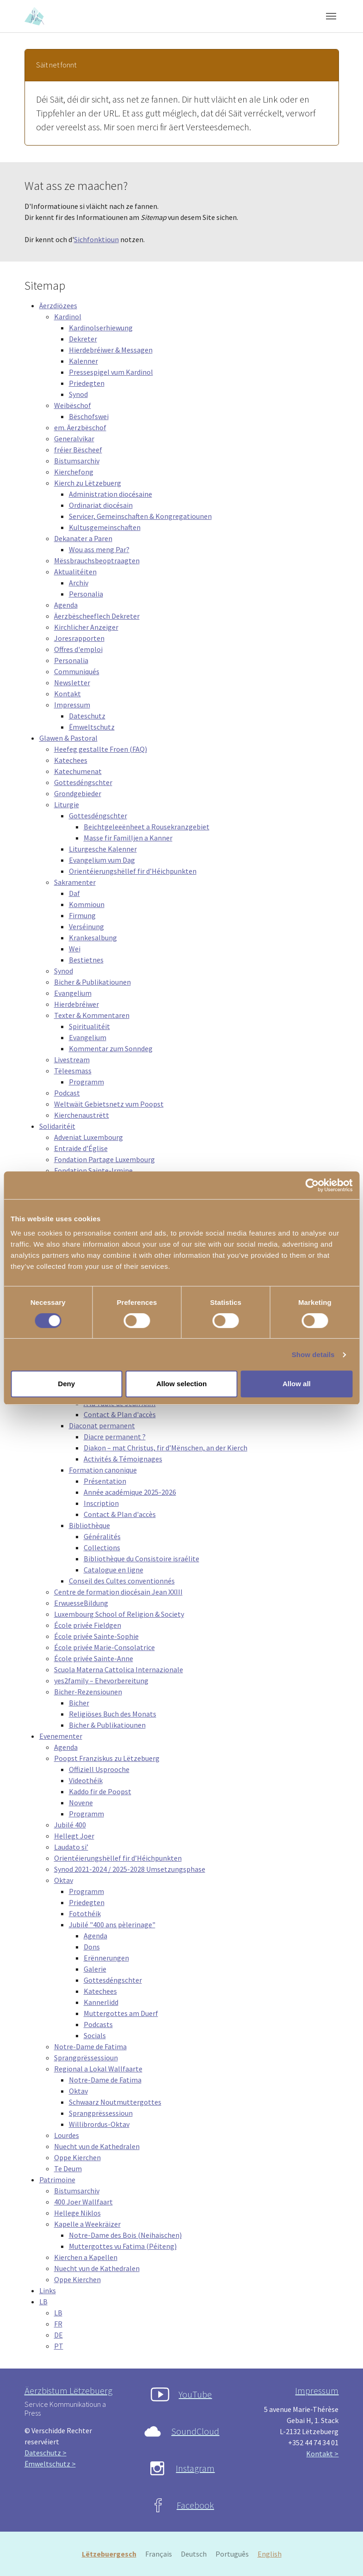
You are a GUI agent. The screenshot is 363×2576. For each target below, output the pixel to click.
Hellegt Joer (74, 1835)
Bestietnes (86, 959)
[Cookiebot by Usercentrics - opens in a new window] (311, 1185)
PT (58, 2346)
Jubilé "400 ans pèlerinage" (112, 1924)
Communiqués (76, 671)
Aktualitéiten (75, 571)
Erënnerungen (106, 1957)
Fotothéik (85, 1913)
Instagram (195, 2468)
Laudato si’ (71, 1846)
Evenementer (60, 1736)
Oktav (63, 1880)
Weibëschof (72, 405)
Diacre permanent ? (115, 1436)
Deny (66, 1384)
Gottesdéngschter (83, 782)
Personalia (86, 593)
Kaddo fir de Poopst (100, 1791)
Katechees (70, 760)
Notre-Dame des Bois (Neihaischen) (125, 2235)
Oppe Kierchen (77, 2157)
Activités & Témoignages (123, 1458)
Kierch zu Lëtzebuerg (87, 482)
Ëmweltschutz (92, 726)
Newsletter (72, 682)
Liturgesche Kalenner (103, 848)
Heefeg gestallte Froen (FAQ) (100, 749)
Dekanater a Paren (83, 538)
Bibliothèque (89, 1525)
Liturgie (66, 804)
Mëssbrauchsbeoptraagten (97, 560)
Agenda (66, 604)
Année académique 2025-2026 (130, 1492)
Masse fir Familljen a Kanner (128, 837)
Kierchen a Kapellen (85, 2257)
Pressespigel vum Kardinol (111, 372)
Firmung (82, 915)
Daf (74, 893)
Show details (313, 1354)
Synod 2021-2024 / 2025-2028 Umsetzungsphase (129, 1869)
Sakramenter (75, 882)
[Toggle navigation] (331, 16)
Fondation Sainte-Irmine (93, 1170)
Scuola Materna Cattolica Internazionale (118, 1669)
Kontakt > (322, 2453)
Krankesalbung (93, 937)
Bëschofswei (89, 416)
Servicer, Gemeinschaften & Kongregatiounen (140, 516)
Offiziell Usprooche (99, 1769)
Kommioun (87, 904)
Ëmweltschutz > (50, 2463)
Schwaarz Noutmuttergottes (115, 2102)
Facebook (195, 2505)
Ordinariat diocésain (101, 505)
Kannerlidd (101, 2002)
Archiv (78, 582)
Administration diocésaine (110, 494)
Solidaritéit (57, 1126)
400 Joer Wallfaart (83, 2201)
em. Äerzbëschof (80, 427)
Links (47, 2290)
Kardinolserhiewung (101, 327)
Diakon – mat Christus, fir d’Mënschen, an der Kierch (165, 1447)
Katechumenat (78, 771)
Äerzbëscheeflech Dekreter (97, 616)
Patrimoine (57, 2179)
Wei (74, 948)
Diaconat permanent (102, 1425)
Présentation (105, 1481)
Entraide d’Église (81, 1148)
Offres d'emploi (78, 649)
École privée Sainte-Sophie (96, 1636)
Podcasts (98, 2024)
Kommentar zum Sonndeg (111, 1048)
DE (58, 2334)
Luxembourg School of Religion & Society (119, 1614)
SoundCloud (195, 2431)
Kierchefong (73, 471)
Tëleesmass (73, 1070)
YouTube (195, 2394)
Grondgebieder (77, 793)
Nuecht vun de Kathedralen (97, 2146)
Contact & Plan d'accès (120, 1414)
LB (43, 2301)
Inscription (101, 1503)
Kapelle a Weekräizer (87, 2224)
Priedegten (87, 383)
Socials (95, 2035)
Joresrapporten (79, 638)
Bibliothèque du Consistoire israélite (141, 1558)
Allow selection (181, 1384)
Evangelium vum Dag (102, 860)
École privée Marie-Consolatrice (104, 1647)
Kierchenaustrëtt (81, 1115)
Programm (86, 1081)
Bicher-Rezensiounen (88, 1691)
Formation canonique (103, 1469)
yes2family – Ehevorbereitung (101, 1680)
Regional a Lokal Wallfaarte (98, 2068)
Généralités (102, 1536)
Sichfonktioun (96, 239)
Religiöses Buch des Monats (112, 1713)
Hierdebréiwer (76, 1004)
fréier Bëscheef (78, 449)
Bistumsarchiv (76, 460)
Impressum (72, 704)
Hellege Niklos (77, 2212)
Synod (78, 394)
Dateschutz (87, 715)
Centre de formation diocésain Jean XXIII (118, 1591)
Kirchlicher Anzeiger (86, 627)
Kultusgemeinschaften (105, 527)
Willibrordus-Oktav (99, 2124)
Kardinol (67, 316)
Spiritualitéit (89, 1026)
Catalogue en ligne (113, 1569)
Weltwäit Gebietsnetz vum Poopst (109, 1103)
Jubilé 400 (70, 1824)
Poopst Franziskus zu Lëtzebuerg (107, 1758)
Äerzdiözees (58, 305)
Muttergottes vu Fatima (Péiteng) (123, 2246)
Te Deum (68, 2168)
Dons (92, 1946)
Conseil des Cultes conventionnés (122, 1580)
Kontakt (67, 693)
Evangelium (73, 993)
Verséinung (86, 926)
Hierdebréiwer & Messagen (111, 349)
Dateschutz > (46, 2452)
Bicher (79, 1702)
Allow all (297, 1384)
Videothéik (86, 1780)
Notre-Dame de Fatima (90, 2046)
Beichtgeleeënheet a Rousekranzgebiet (146, 826)
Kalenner (83, 360)
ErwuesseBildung (81, 1603)
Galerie (95, 1968)
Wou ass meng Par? (99, 549)
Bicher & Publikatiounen (92, 982)
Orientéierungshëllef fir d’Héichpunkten (133, 871)
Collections (102, 1547)
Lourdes (66, 2135)
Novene (81, 1802)
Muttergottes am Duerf (121, 2013)
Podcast (67, 1092)
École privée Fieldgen (87, 1625)
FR (58, 2323)
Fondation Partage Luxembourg (104, 1159)
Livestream (72, 1059)
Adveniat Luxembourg (88, 1137)
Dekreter (83, 338)
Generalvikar (74, 438)
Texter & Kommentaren (91, 1015)
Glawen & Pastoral (68, 738)
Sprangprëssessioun (86, 2057)
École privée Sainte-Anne (93, 1658)
